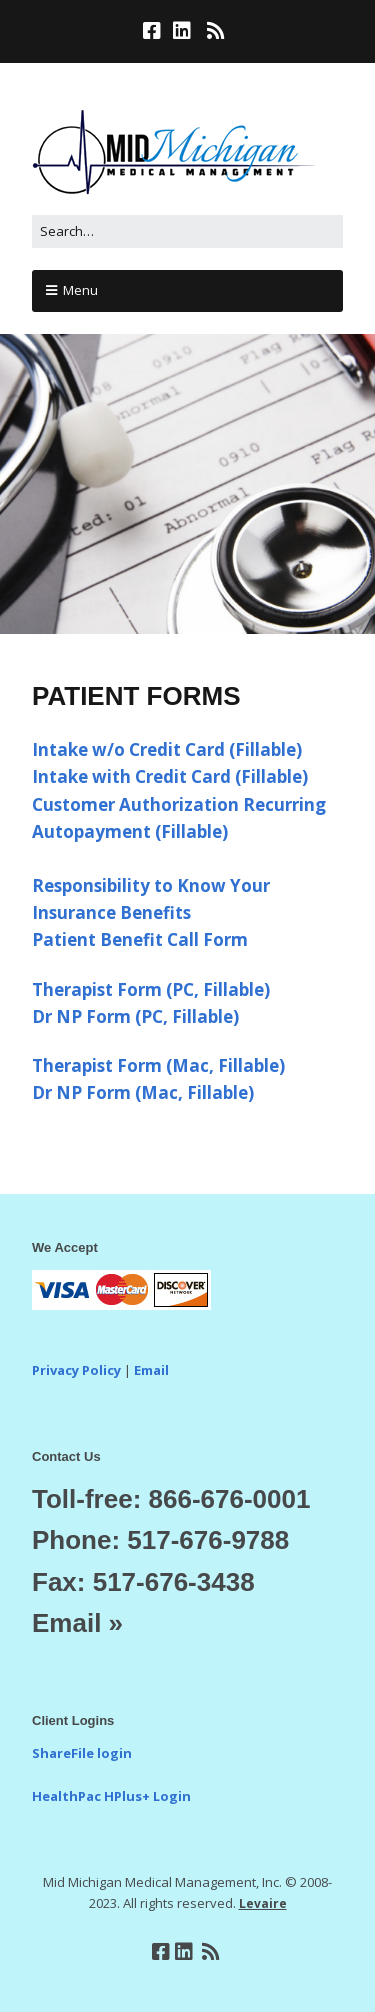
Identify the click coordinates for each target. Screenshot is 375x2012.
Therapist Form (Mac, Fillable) (158, 1065)
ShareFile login (82, 1753)
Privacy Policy (76, 1370)
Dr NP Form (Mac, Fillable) (143, 1092)
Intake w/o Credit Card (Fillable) (167, 749)
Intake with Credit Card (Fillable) (170, 776)
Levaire (263, 1903)
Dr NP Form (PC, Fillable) (135, 1016)
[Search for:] (187, 231)
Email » (77, 1623)
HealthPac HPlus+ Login (111, 1796)
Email (151, 1370)
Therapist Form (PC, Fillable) (151, 989)
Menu (80, 290)
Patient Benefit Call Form (140, 939)
